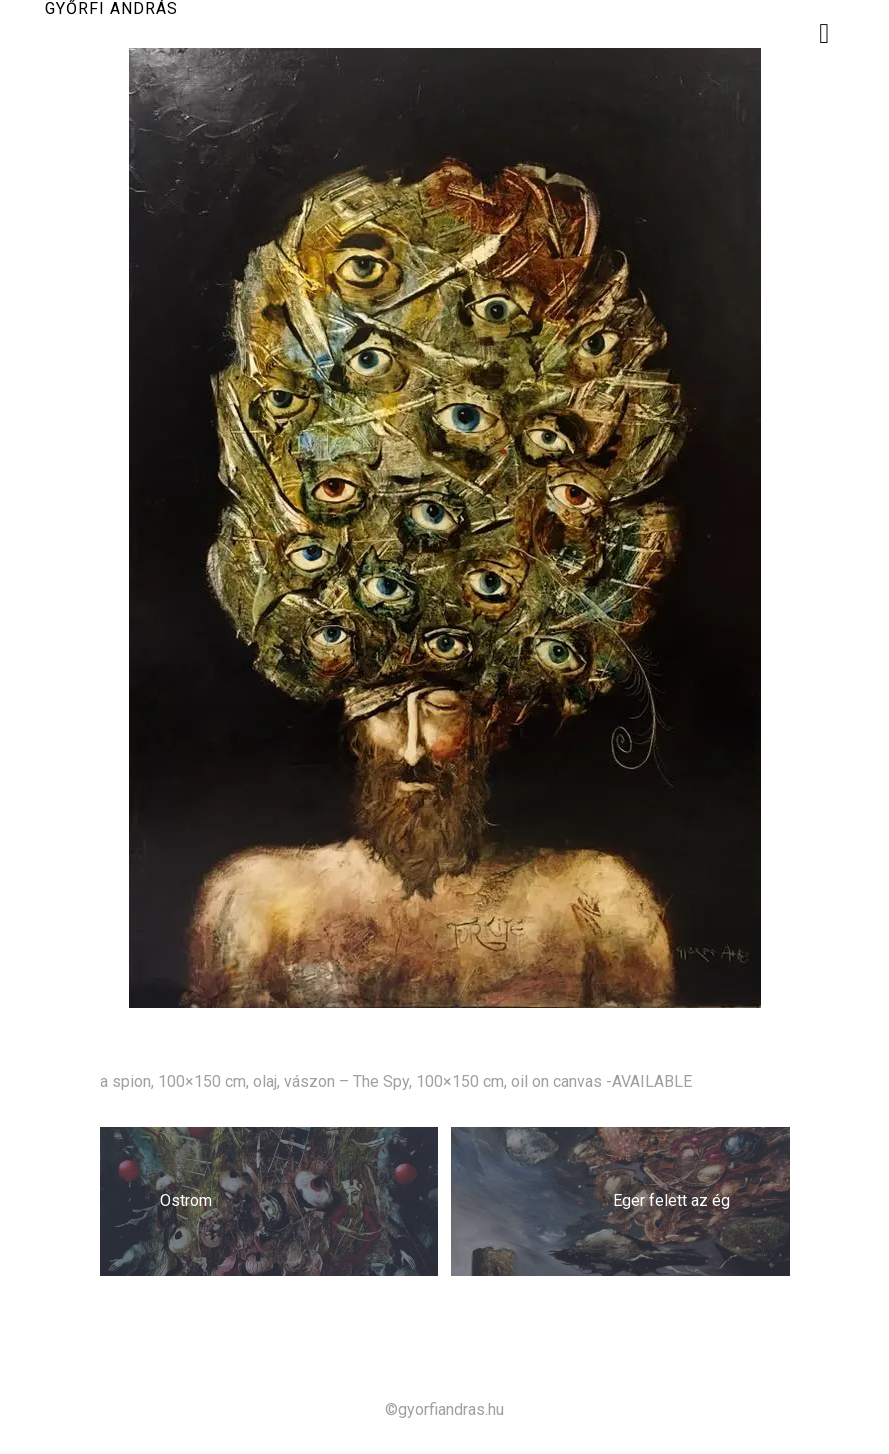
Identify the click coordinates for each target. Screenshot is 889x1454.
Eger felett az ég (671, 1200)
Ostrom (186, 1200)
